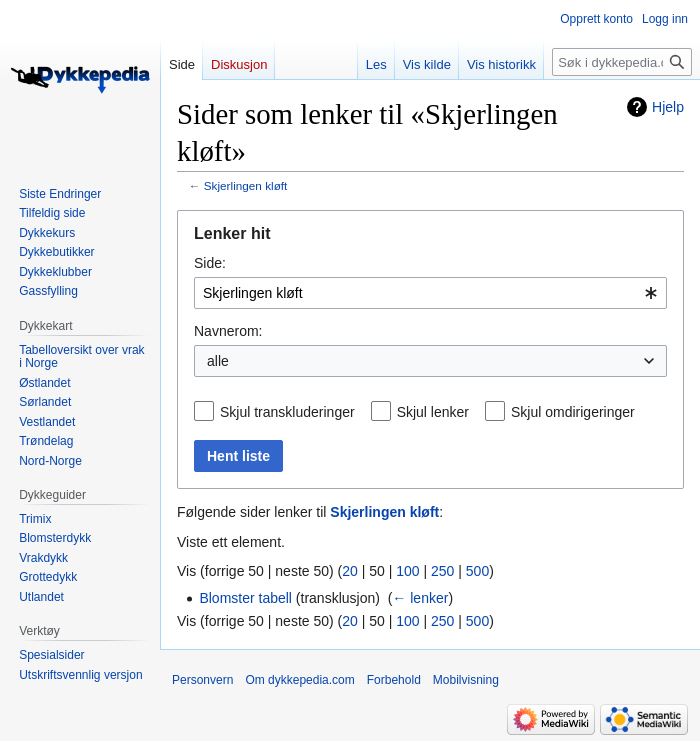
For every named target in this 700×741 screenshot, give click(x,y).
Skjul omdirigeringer (573, 412)
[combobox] (430, 293)
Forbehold (394, 680)
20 (350, 571)
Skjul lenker (433, 412)
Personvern (202, 680)
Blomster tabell (245, 598)
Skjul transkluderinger (287, 412)
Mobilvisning (466, 680)
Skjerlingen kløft (246, 185)
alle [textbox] (218, 361)
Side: (210, 263)
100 (407, 571)
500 (477, 571)
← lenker (420, 598)
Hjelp (668, 107)
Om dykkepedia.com (299, 680)
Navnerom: (228, 331)
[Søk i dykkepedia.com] (622, 62)
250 (442, 571)
